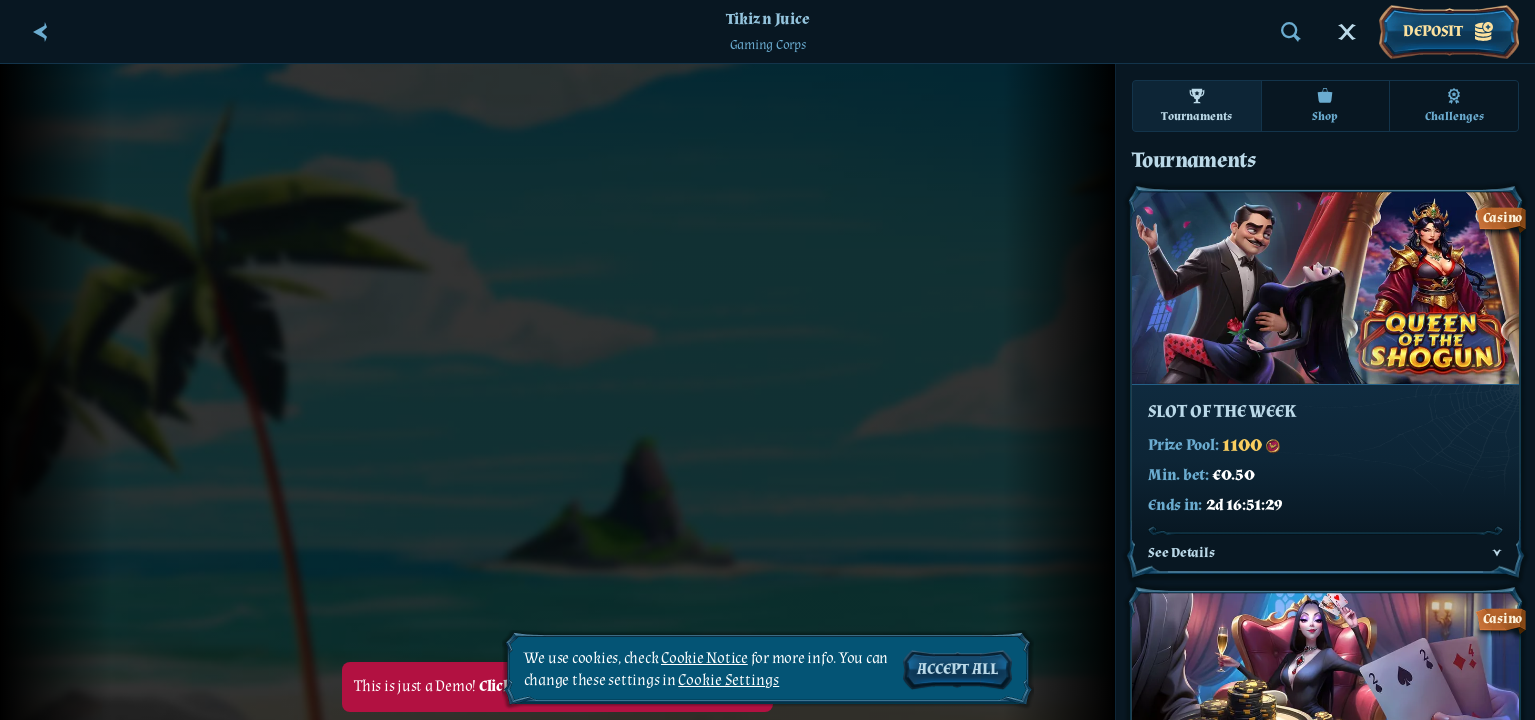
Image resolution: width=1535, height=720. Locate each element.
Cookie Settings (728, 681)
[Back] (40, 32)
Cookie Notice (704, 658)
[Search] (1291, 32)
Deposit (1449, 32)
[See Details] (1497, 553)
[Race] (1347, 32)
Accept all (957, 669)
